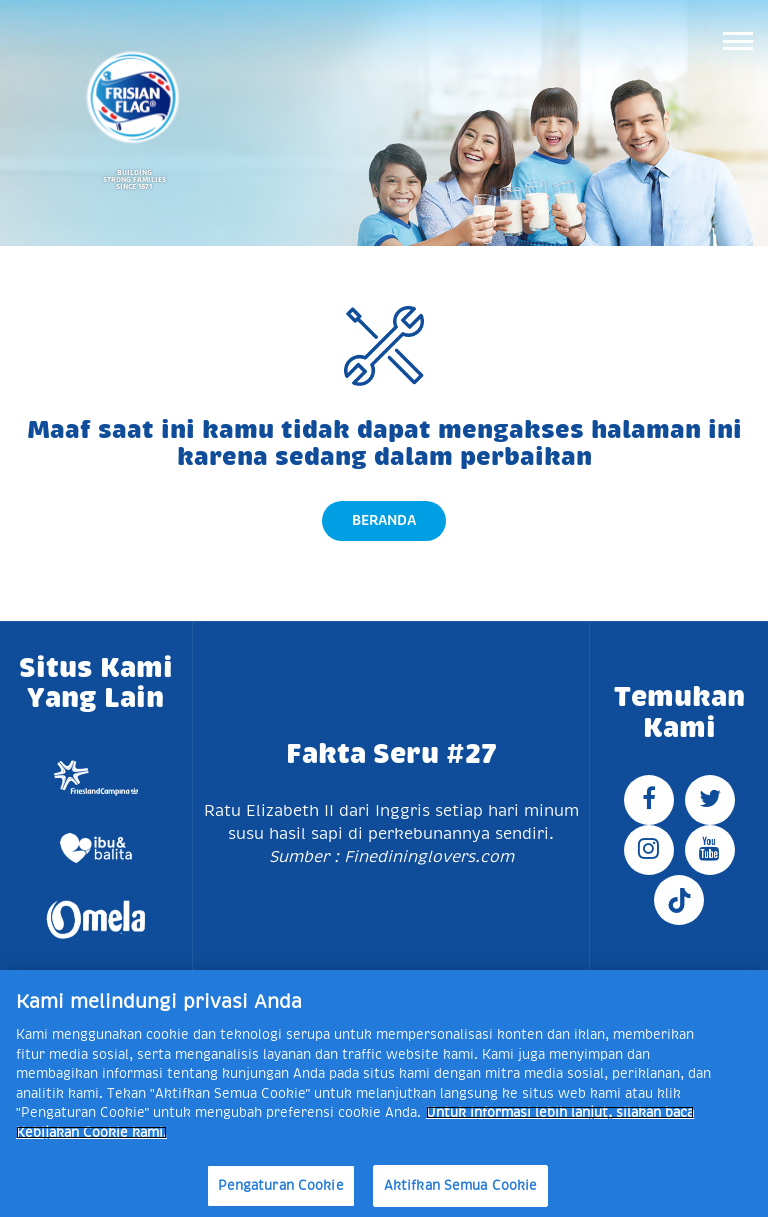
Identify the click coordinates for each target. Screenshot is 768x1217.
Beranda (384, 520)
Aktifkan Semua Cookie (461, 1185)
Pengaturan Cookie (281, 1185)
